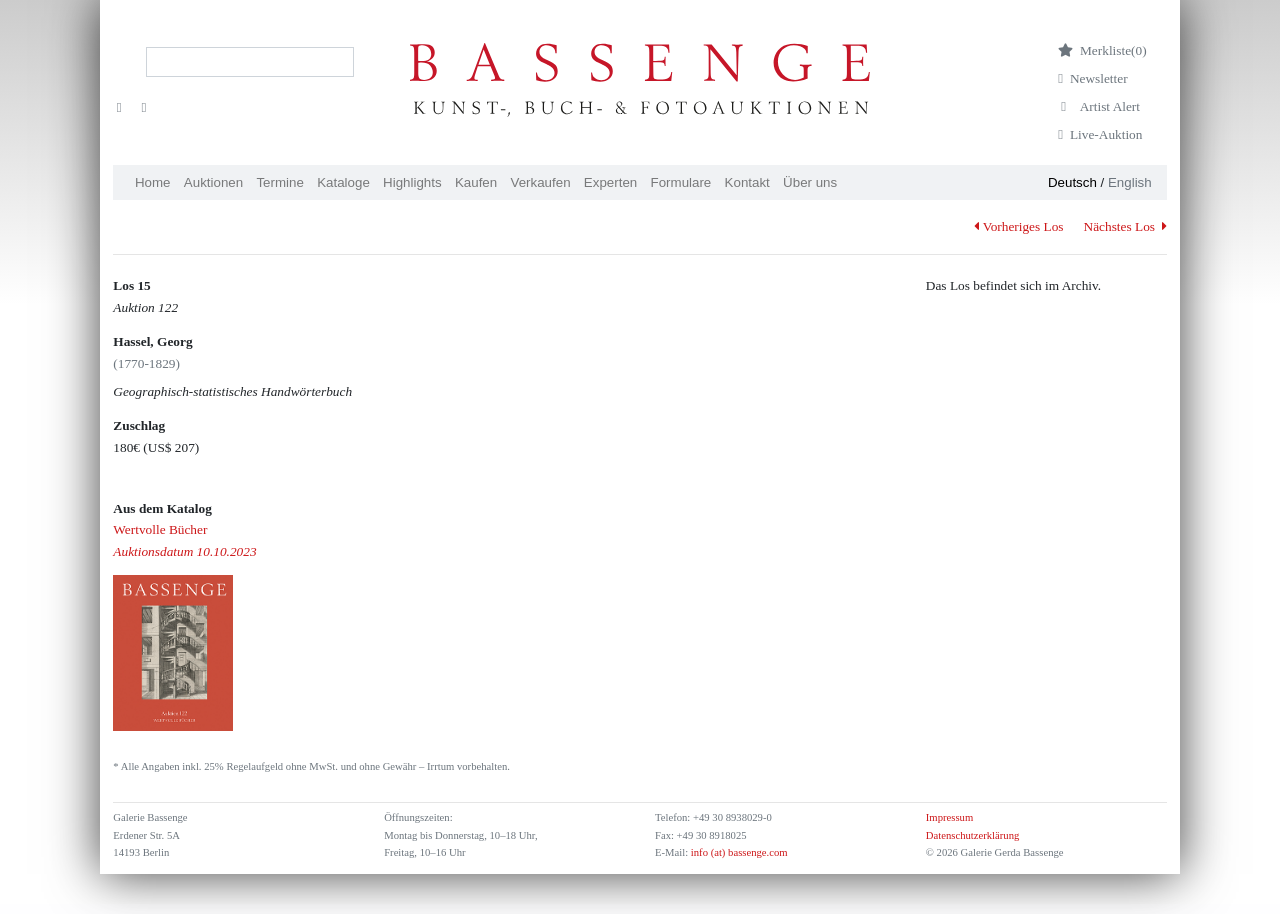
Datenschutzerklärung (973, 835)
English (1130, 182)
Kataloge (343, 182)
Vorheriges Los (1018, 226)
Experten (610, 182)
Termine (279, 182)
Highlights (412, 182)
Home (153, 182)
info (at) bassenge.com (737, 852)
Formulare (681, 182)
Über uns (810, 182)
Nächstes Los (1125, 226)
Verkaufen (541, 182)
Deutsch (1072, 182)
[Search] (250, 62)
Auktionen (213, 182)
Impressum (949, 817)
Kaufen (476, 182)
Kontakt (747, 182)
